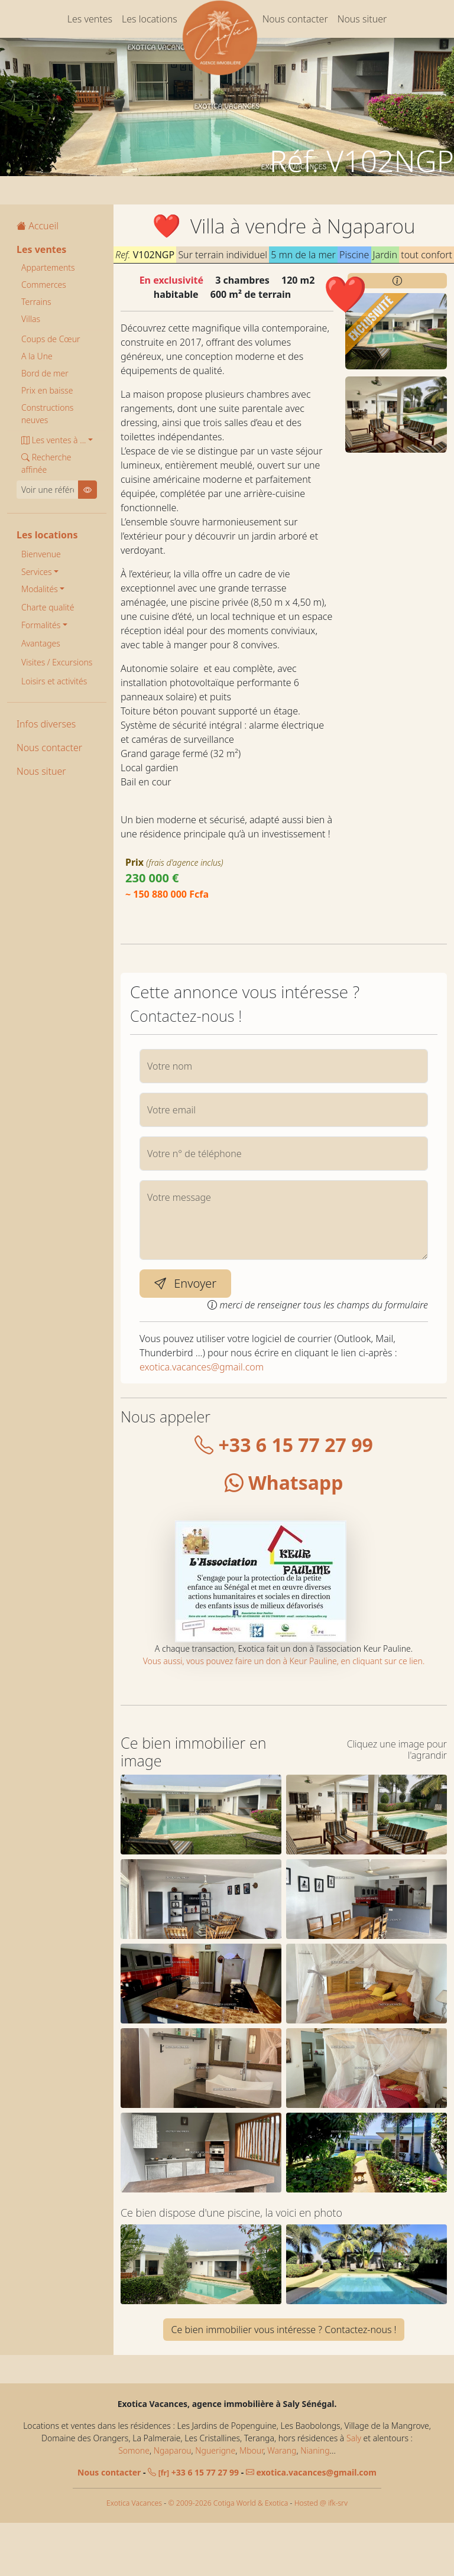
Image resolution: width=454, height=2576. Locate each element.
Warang (281, 2503)
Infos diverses (46, 723)
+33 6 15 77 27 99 (283, 1444)
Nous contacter (295, 18)
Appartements (48, 267)
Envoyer (185, 1283)
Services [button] (36, 571)
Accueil (38, 225)
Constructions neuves (47, 413)
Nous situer (362, 18)
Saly (353, 2490)
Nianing (314, 2503)
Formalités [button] (40, 625)
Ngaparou (173, 2503)
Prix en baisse (47, 390)
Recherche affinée (46, 463)
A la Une (37, 356)
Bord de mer (45, 373)
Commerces (43, 284)
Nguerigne (215, 2503)
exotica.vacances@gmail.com (202, 1366)
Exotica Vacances (134, 2556)
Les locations (149, 18)
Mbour (251, 2503)
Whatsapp (284, 1482)
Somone (134, 2503)
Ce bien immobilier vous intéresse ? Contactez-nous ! (283, 2382)
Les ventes (89, 18)
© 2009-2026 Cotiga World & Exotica (228, 2556)
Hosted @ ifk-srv (321, 2556)
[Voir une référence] (48, 489)
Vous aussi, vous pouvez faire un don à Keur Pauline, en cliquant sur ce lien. (284, 1661)
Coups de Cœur (50, 339)
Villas (30, 318)
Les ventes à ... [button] (53, 440)
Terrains (36, 301)
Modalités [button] (39, 589)
